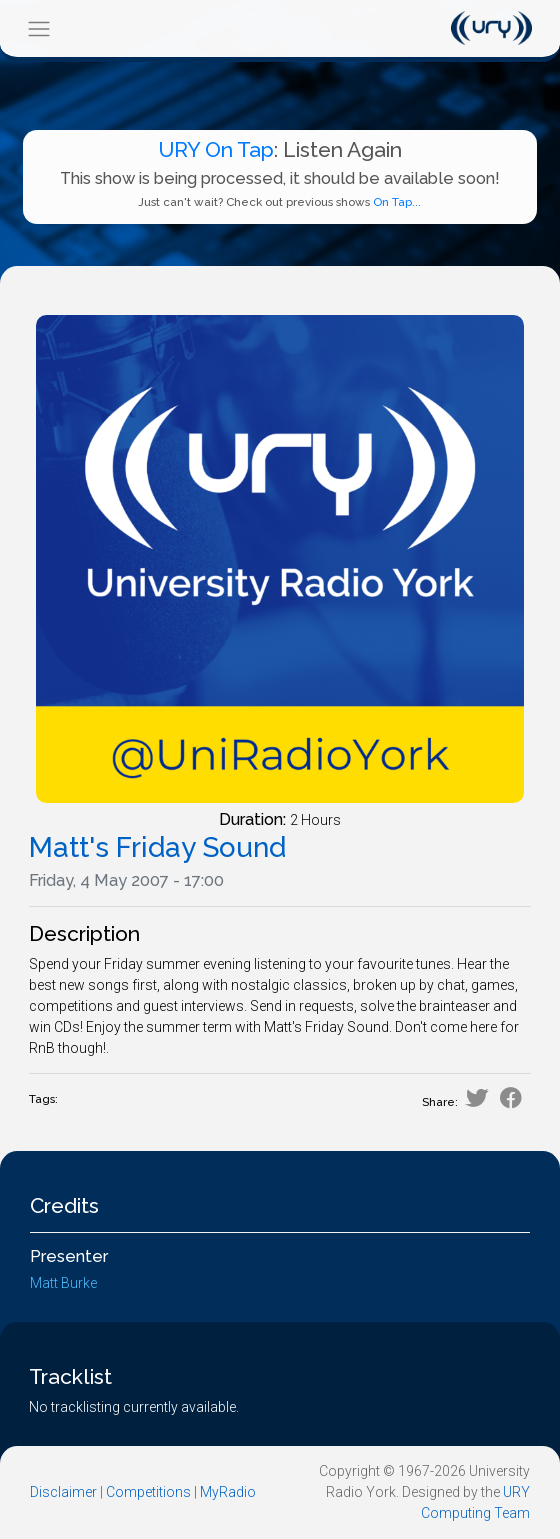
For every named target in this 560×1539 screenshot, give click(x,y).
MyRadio (228, 1492)
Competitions (148, 1492)
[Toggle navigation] (38, 28)
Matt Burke (63, 1283)
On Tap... (397, 202)
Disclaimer (63, 1492)
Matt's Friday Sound (157, 847)
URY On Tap (216, 149)
